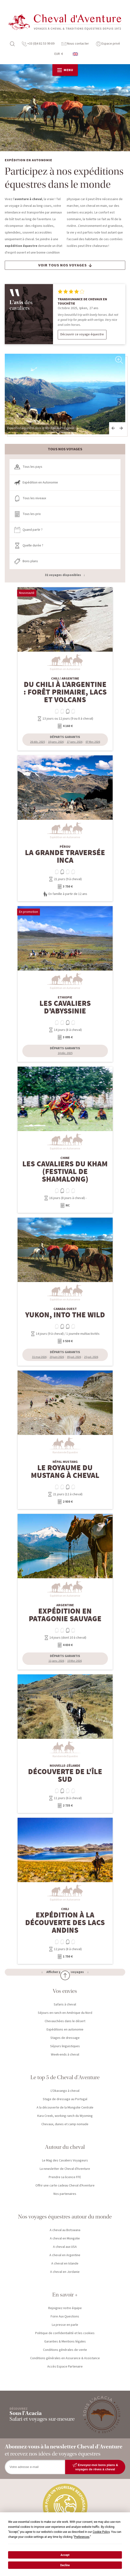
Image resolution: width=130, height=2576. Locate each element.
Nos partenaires (64, 2194)
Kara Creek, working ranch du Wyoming (65, 2116)
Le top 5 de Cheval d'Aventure (65, 2077)
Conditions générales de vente (65, 2349)
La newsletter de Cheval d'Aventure (65, 2168)
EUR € (58, 54)
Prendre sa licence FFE (65, 2177)
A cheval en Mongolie (65, 2238)
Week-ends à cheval (65, 2054)
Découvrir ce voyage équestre (82, 334)
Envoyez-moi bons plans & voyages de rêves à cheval (95, 2467)
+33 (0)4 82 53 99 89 (38, 43)
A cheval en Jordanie (65, 2272)
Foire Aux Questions (65, 2316)
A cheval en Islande (64, 2263)
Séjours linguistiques (65, 2046)
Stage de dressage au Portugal (65, 2099)
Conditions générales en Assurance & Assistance (65, 2358)
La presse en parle (65, 2324)
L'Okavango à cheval (65, 2090)
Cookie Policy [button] (101, 2532)
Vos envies (65, 1991)
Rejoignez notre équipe (65, 2308)
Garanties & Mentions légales (65, 2341)
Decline (65, 2565)
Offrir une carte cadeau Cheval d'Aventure (65, 2185)
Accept (65, 2555)
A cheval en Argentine (64, 2255)
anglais (75, 54)
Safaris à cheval (65, 2004)
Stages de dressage (65, 2038)
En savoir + (64, 2294)
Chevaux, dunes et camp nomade (64, 2124)
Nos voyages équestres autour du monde (65, 2216)
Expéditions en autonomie (65, 2029)
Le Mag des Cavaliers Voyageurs (65, 2160)
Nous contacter (75, 43)
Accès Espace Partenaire (65, 2366)
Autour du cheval (65, 2147)
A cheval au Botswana (65, 2230)
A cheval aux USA (65, 2246)
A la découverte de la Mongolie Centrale (65, 2107)
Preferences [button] (81, 2537)
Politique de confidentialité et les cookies (65, 2333)
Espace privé (108, 43)
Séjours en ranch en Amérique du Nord (65, 2012)
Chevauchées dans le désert (65, 2021)
